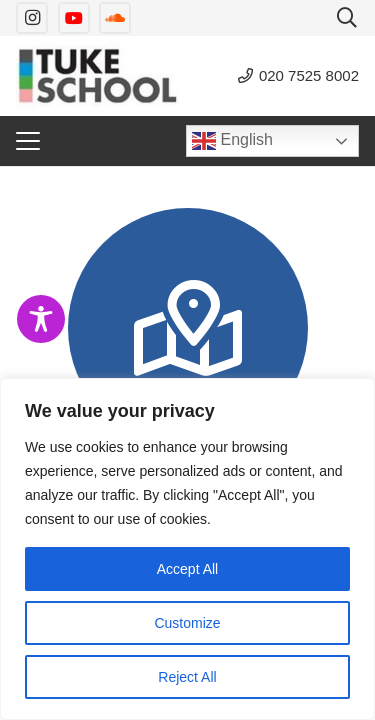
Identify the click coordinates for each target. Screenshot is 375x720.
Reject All (187, 677)
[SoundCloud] (115, 18)
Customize (187, 623)
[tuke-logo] (97, 76)
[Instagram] (32, 18)
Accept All (187, 569)
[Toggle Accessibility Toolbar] (41, 319)
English (232, 141)
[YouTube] (74, 18)
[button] (347, 18)
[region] (187, 549)
